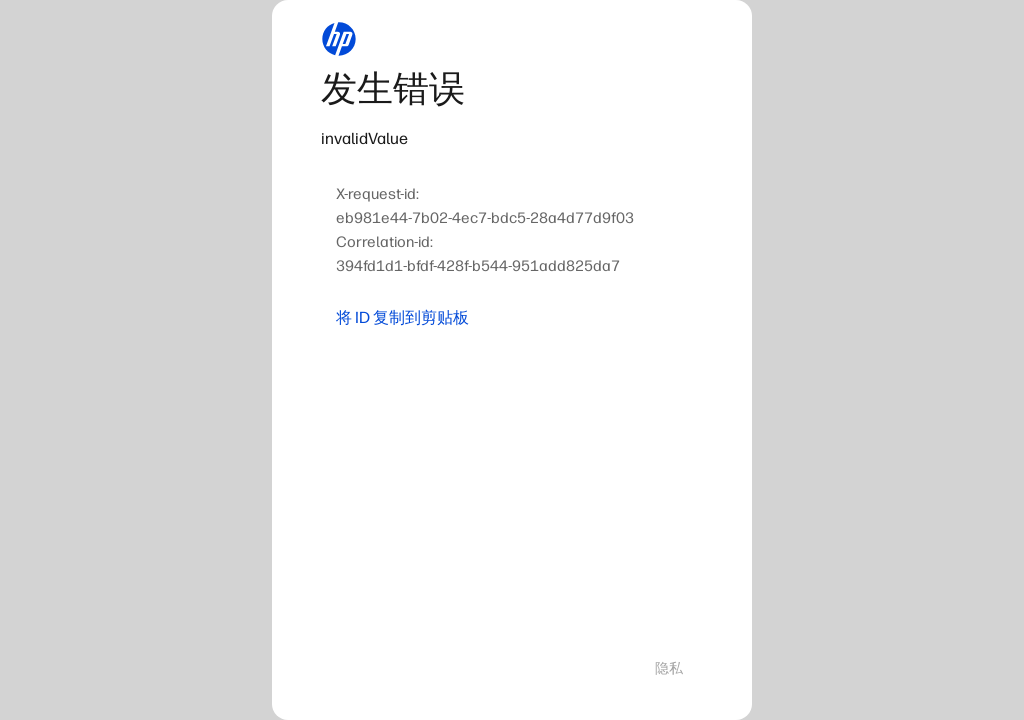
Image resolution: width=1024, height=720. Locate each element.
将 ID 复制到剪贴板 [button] (402, 317)
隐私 (669, 668)
